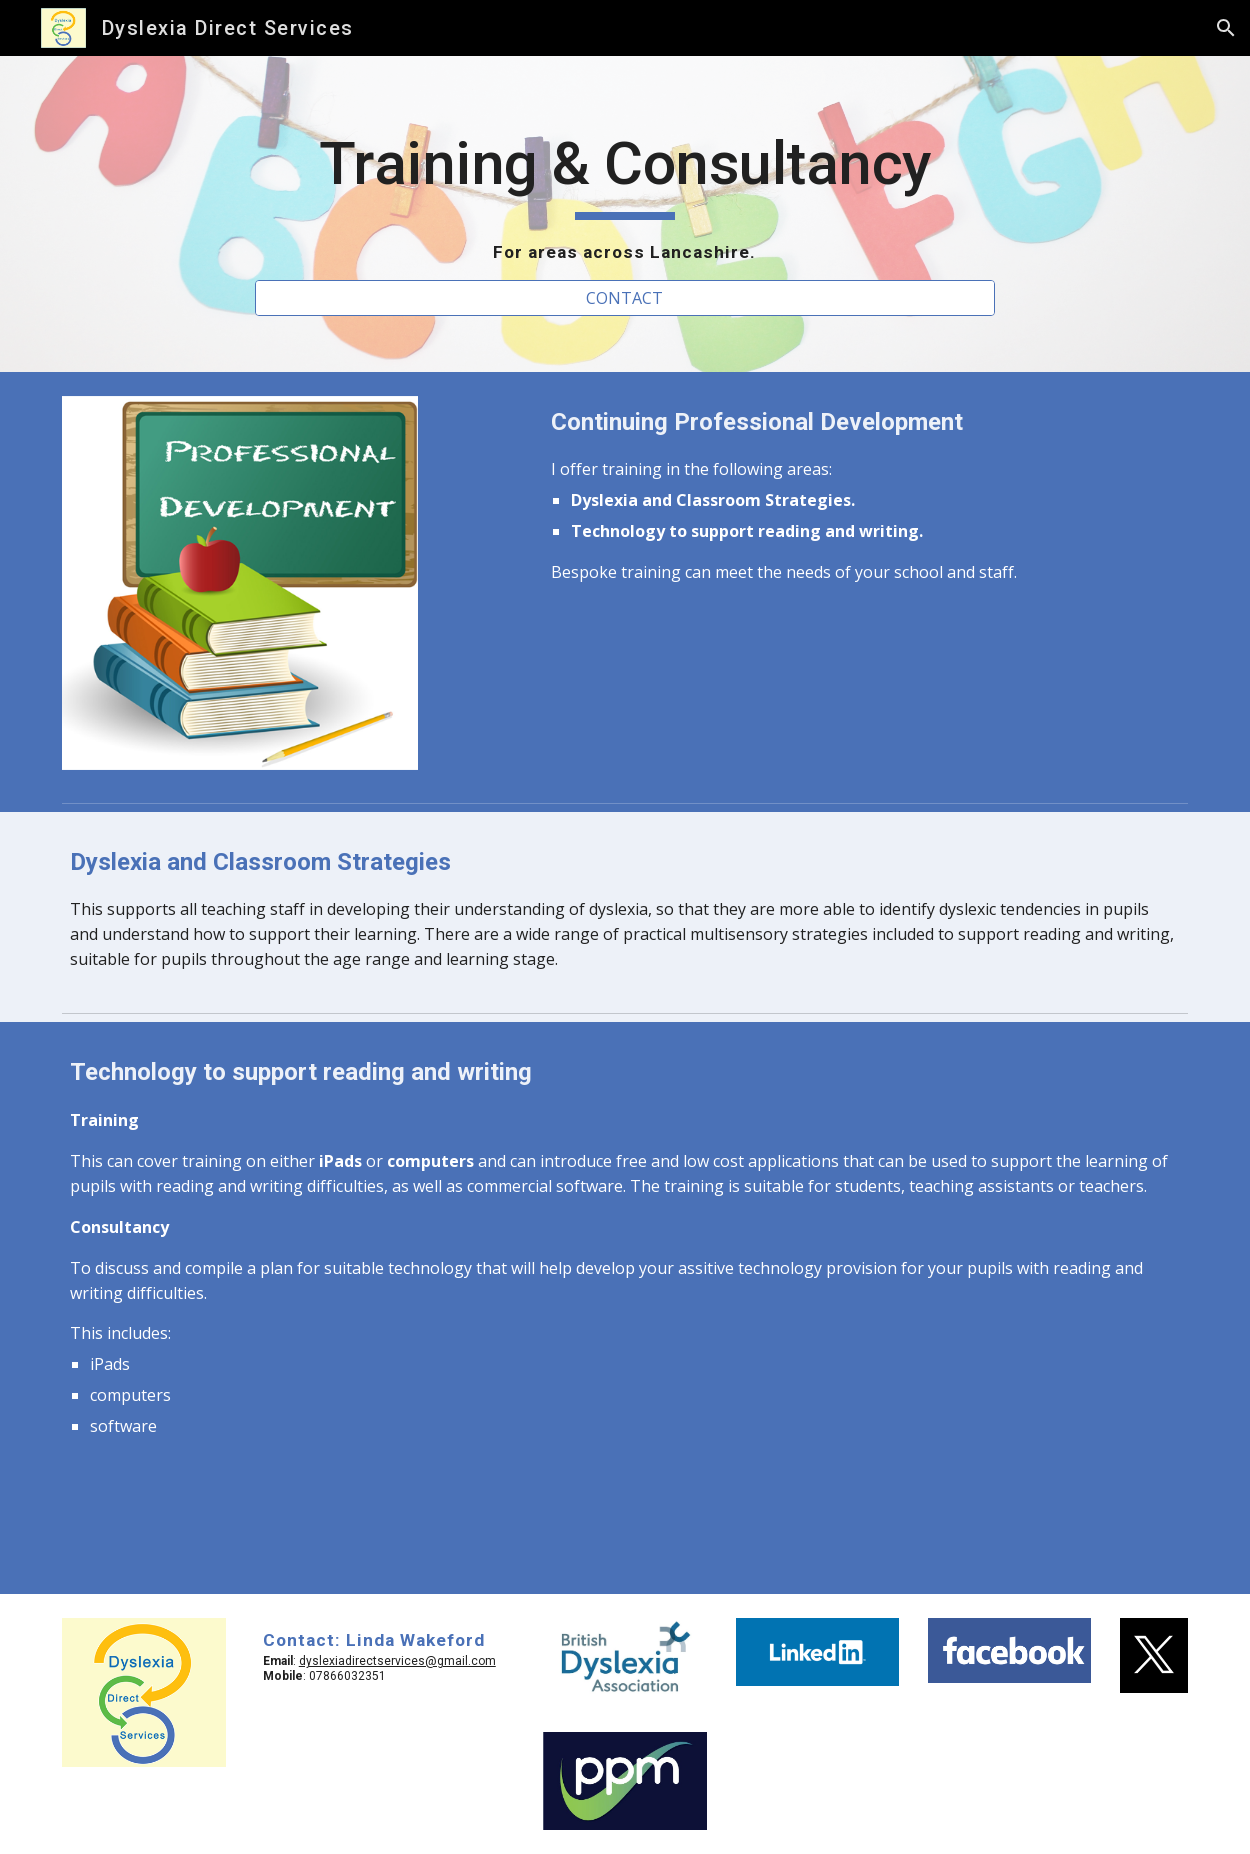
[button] (1226, 28)
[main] (625, 196)
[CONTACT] (625, 298)
